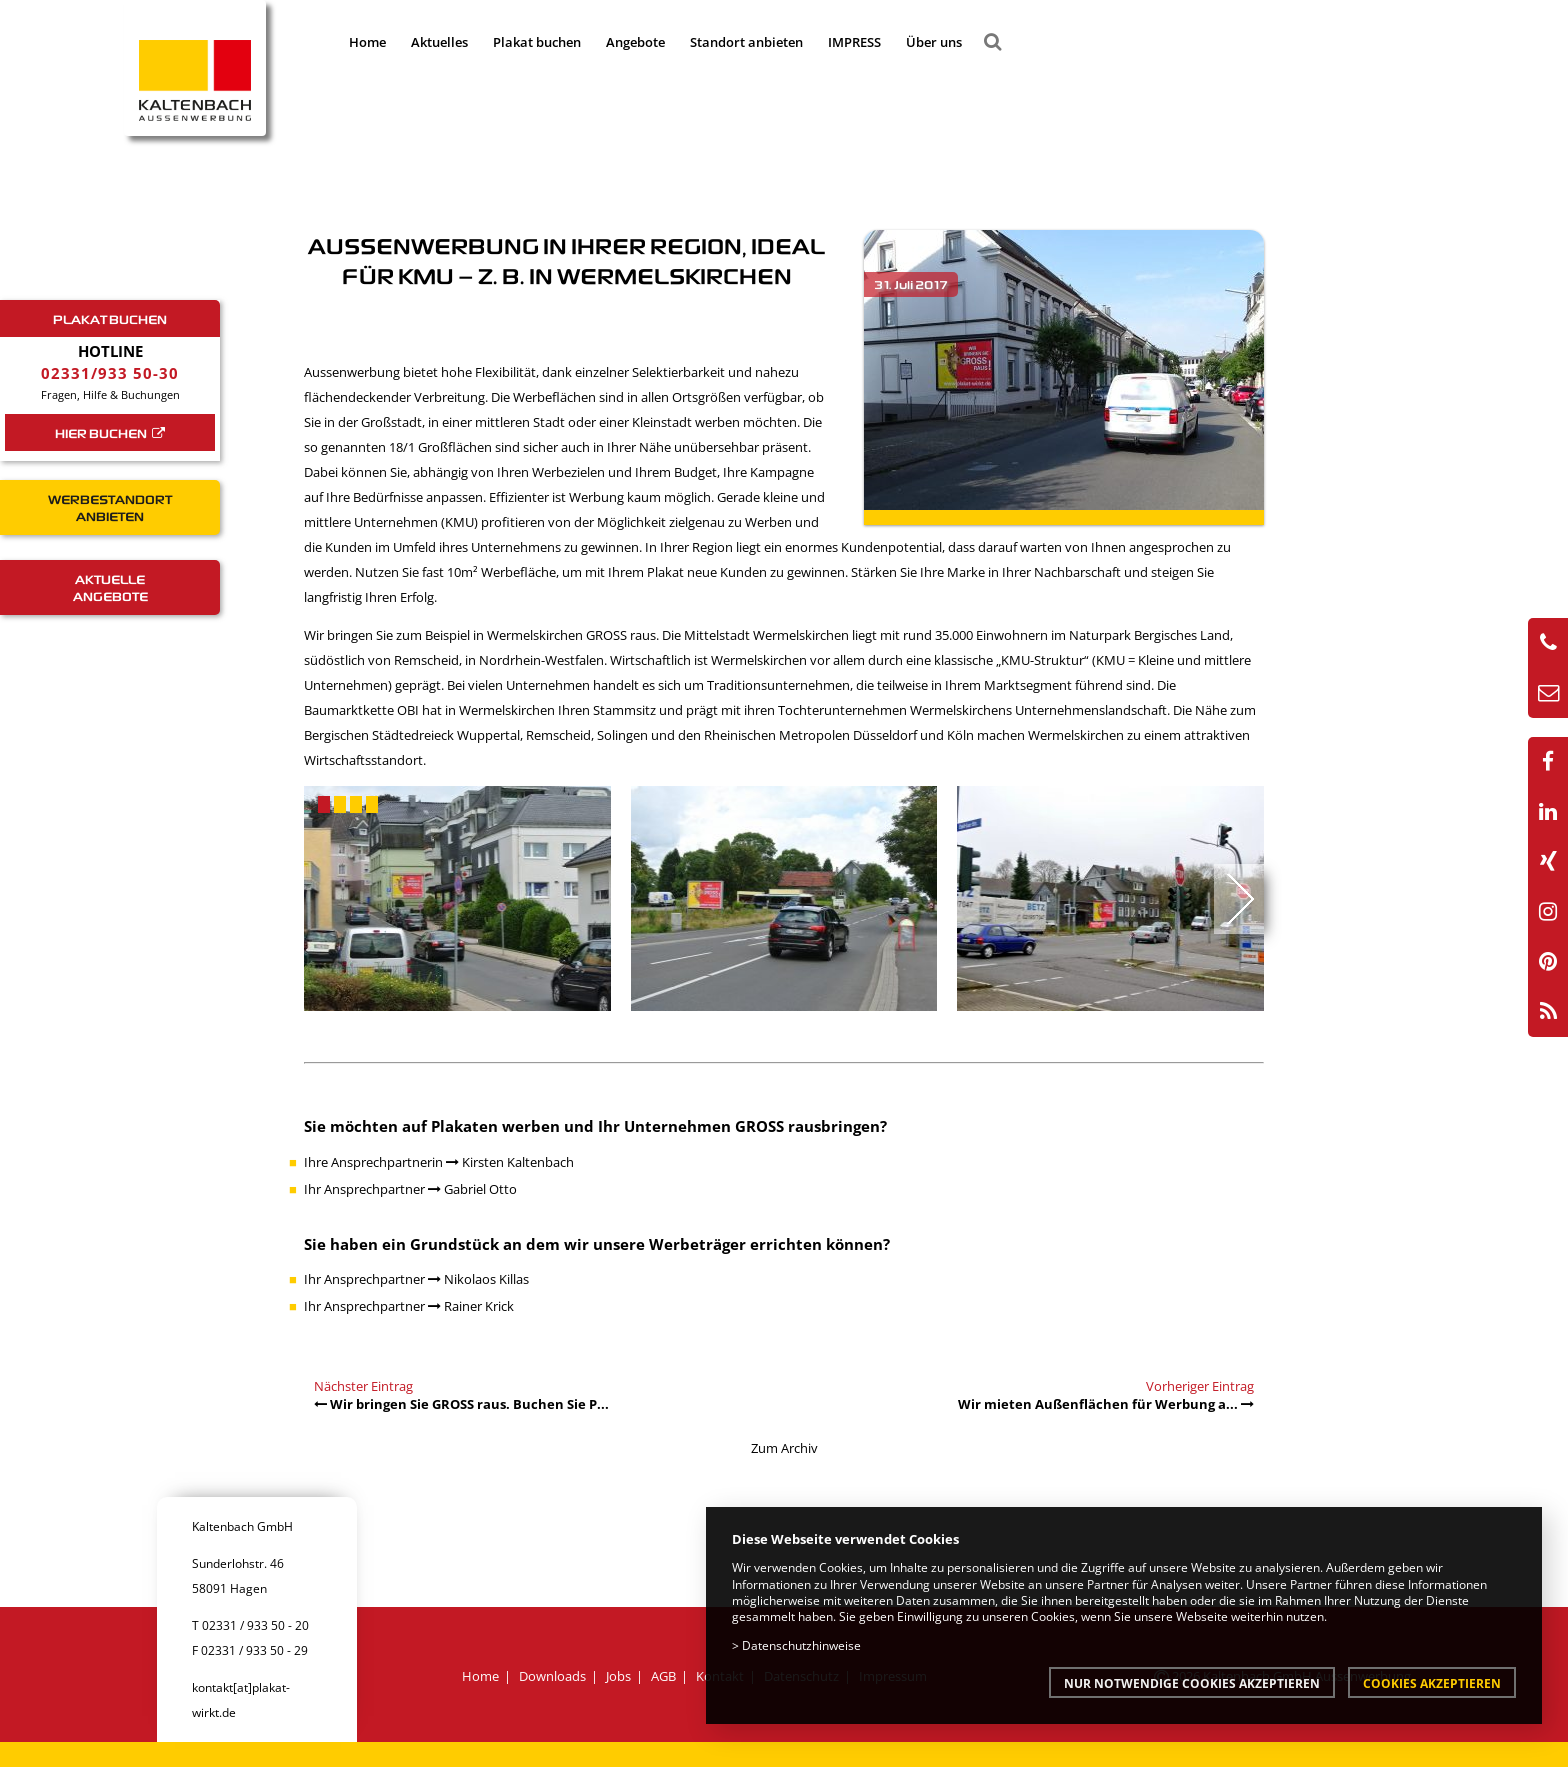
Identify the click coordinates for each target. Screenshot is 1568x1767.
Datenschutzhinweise (801, 1645)
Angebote (635, 42)
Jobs (618, 1676)
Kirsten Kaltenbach (510, 1162)
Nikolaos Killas (478, 1279)
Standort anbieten (746, 42)
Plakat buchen (537, 42)
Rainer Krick (471, 1306)
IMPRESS (854, 42)
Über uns (934, 42)
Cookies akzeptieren (1432, 1683)
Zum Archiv (784, 1448)
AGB (663, 1676)
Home (367, 42)
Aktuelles (439, 42)
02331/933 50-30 (110, 373)
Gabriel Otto (472, 1189)
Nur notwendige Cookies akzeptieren (1192, 1683)
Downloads (552, 1676)
